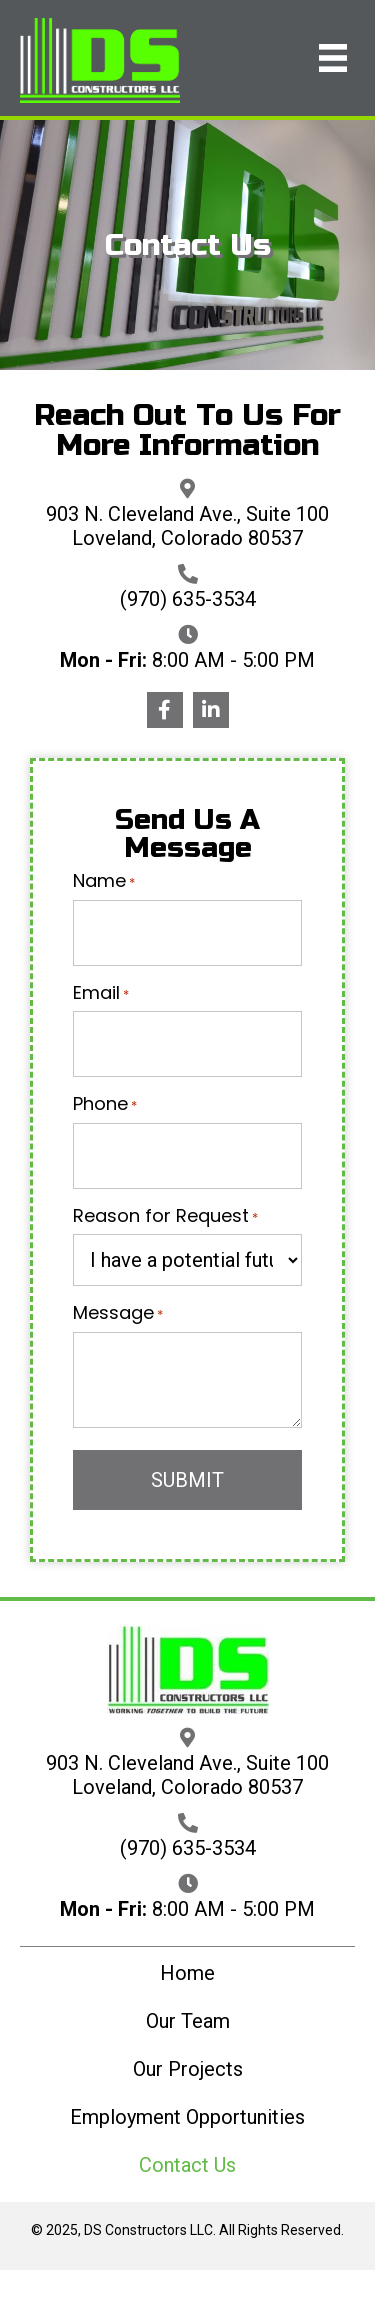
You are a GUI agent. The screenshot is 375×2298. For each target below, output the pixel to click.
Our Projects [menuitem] (188, 2069)
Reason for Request (165, 1216)
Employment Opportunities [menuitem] (187, 2117)
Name (104, 881)
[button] (165, 710)
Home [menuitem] (187, 1973)
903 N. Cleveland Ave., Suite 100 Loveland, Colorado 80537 (187, 526)
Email (101, 993)
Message (118, 1313)
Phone (105, 1104)
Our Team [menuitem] (188, 2021)
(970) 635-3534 (188, 599)
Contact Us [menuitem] (187, 2165)
